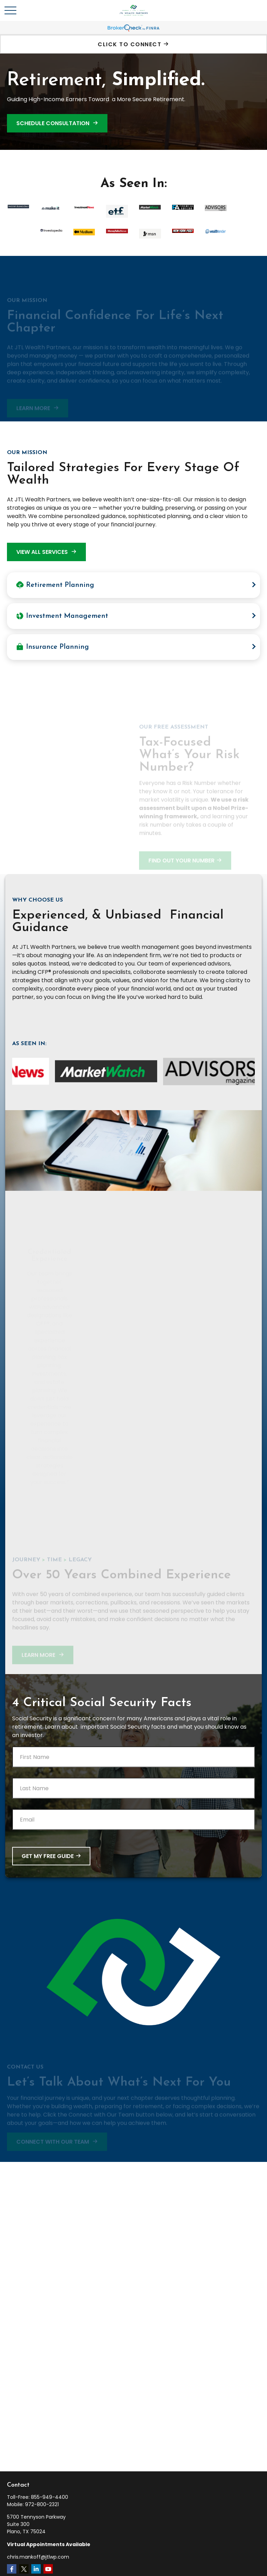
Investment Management (62, 616)
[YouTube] (48, 2569)
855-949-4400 (49, 2497)
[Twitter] (24, 2569)
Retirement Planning (55, 585)
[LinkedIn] (36, 2569)
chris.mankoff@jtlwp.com (38, 2556)
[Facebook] (11, 2569)
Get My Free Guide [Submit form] (48, 1856)
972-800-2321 (42, 2504)
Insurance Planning (52, 647)
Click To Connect (129, 44)
